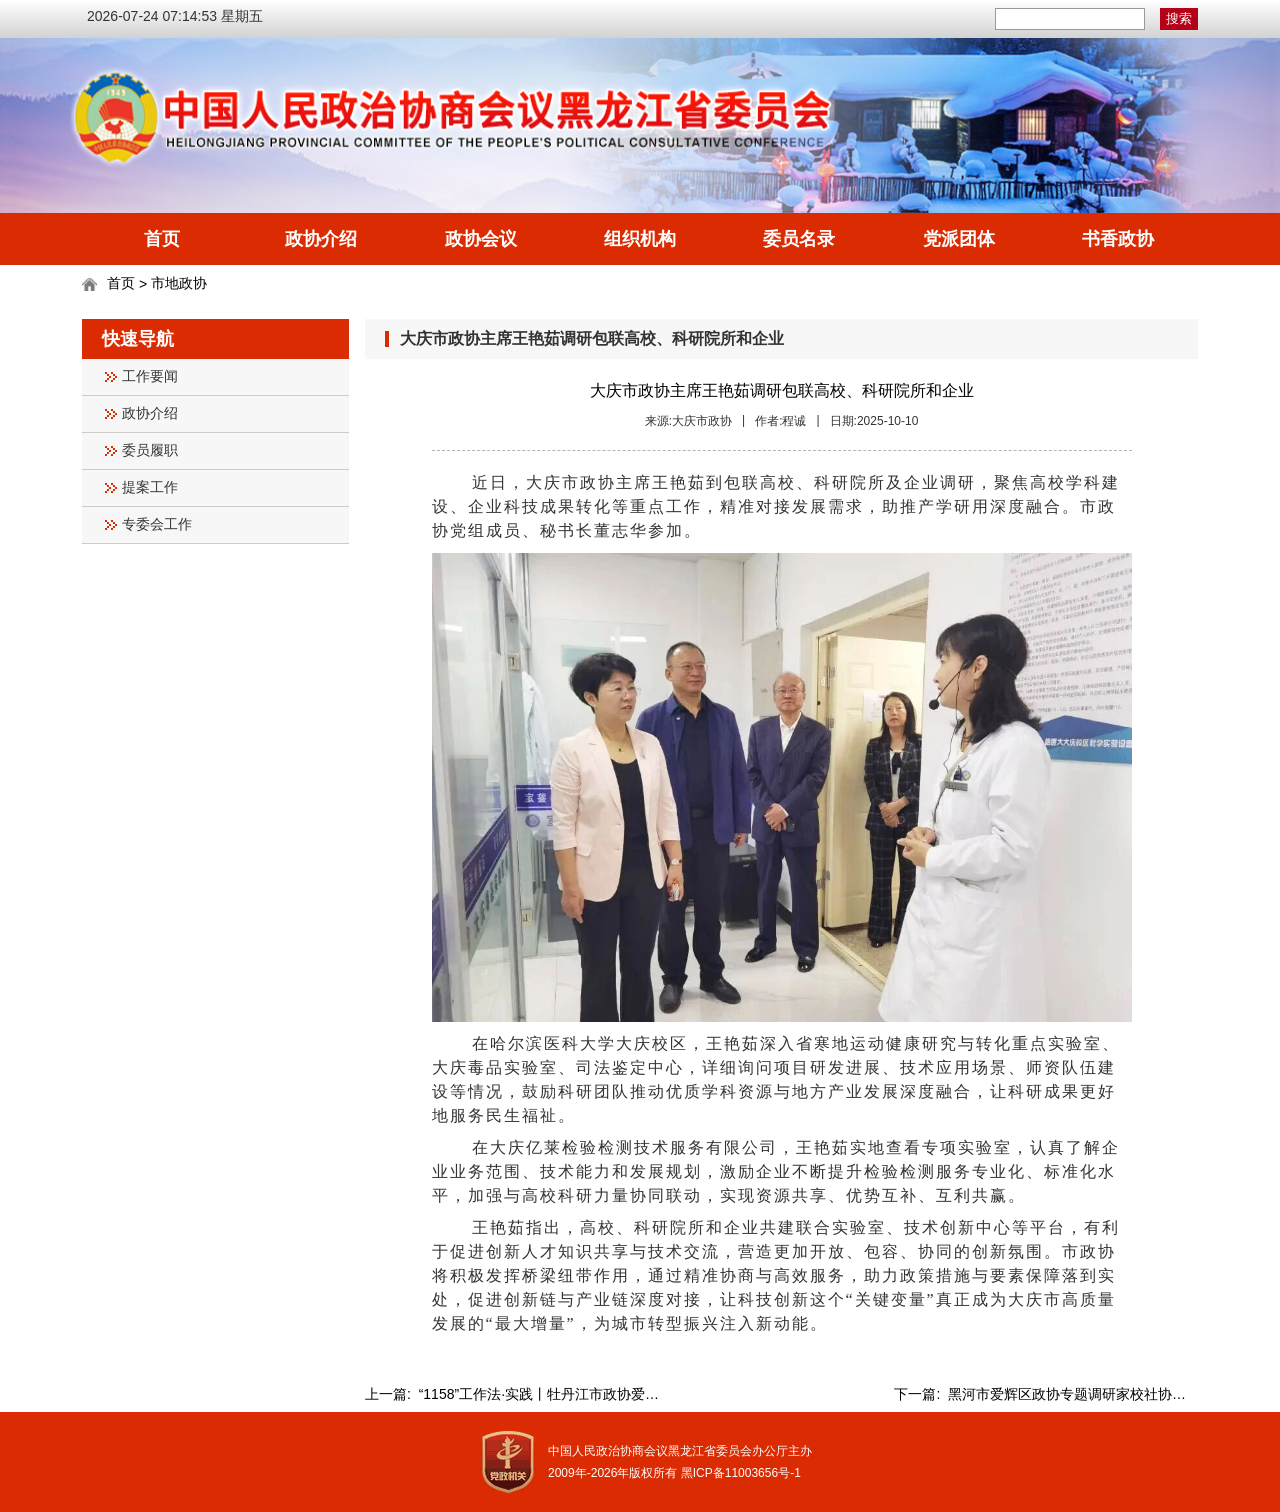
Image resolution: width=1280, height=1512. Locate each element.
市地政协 (179, 283)
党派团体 (959, 239)
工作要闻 (150, 376)
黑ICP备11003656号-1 (741, 1473)
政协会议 (481, 239)
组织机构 (640, 239)
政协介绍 (321, 239)
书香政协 (1118, 239)
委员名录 (799, 239)
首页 (162, 239)
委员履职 (150, 450)
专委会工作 (157, 524)
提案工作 (150, 487)
